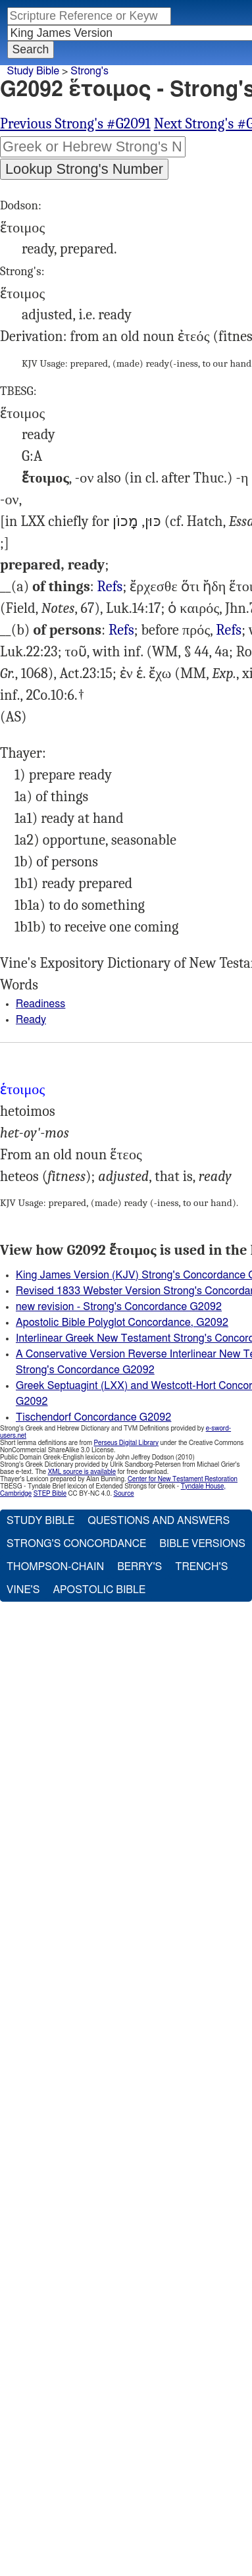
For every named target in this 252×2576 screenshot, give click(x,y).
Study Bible (33, 71)
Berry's (139, 1567)
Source (123, 1493)
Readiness (40, 1004)
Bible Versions (202, 1543)
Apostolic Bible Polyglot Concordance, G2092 (122, 1322)
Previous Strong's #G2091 (75, 123)
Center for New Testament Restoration (183, 1479)
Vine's (23, 1590)
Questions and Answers (159, 1520)
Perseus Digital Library (126, 1443)
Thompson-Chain (55, 1567)
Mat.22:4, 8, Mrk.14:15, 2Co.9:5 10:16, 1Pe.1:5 (110, 587)
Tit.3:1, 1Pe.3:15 (228, 630)
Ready (31, 1019)
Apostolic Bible (99, 1590)
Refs (110, 586)
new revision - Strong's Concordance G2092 (119, 1306)
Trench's (201, 1567)
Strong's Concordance (76, 1543)
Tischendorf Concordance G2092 (93, 1417)
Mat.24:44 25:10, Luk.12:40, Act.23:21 (121, 630)
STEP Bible (50, 1493)
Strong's (89, 71)
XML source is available (82, 1472)
